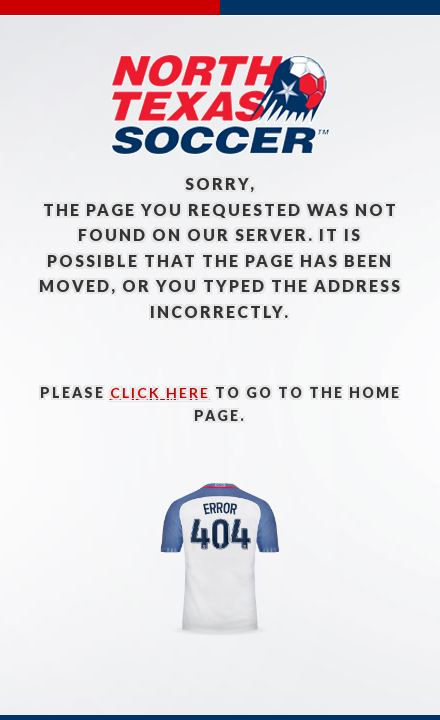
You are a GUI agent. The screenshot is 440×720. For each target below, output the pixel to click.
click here (160, 392)
